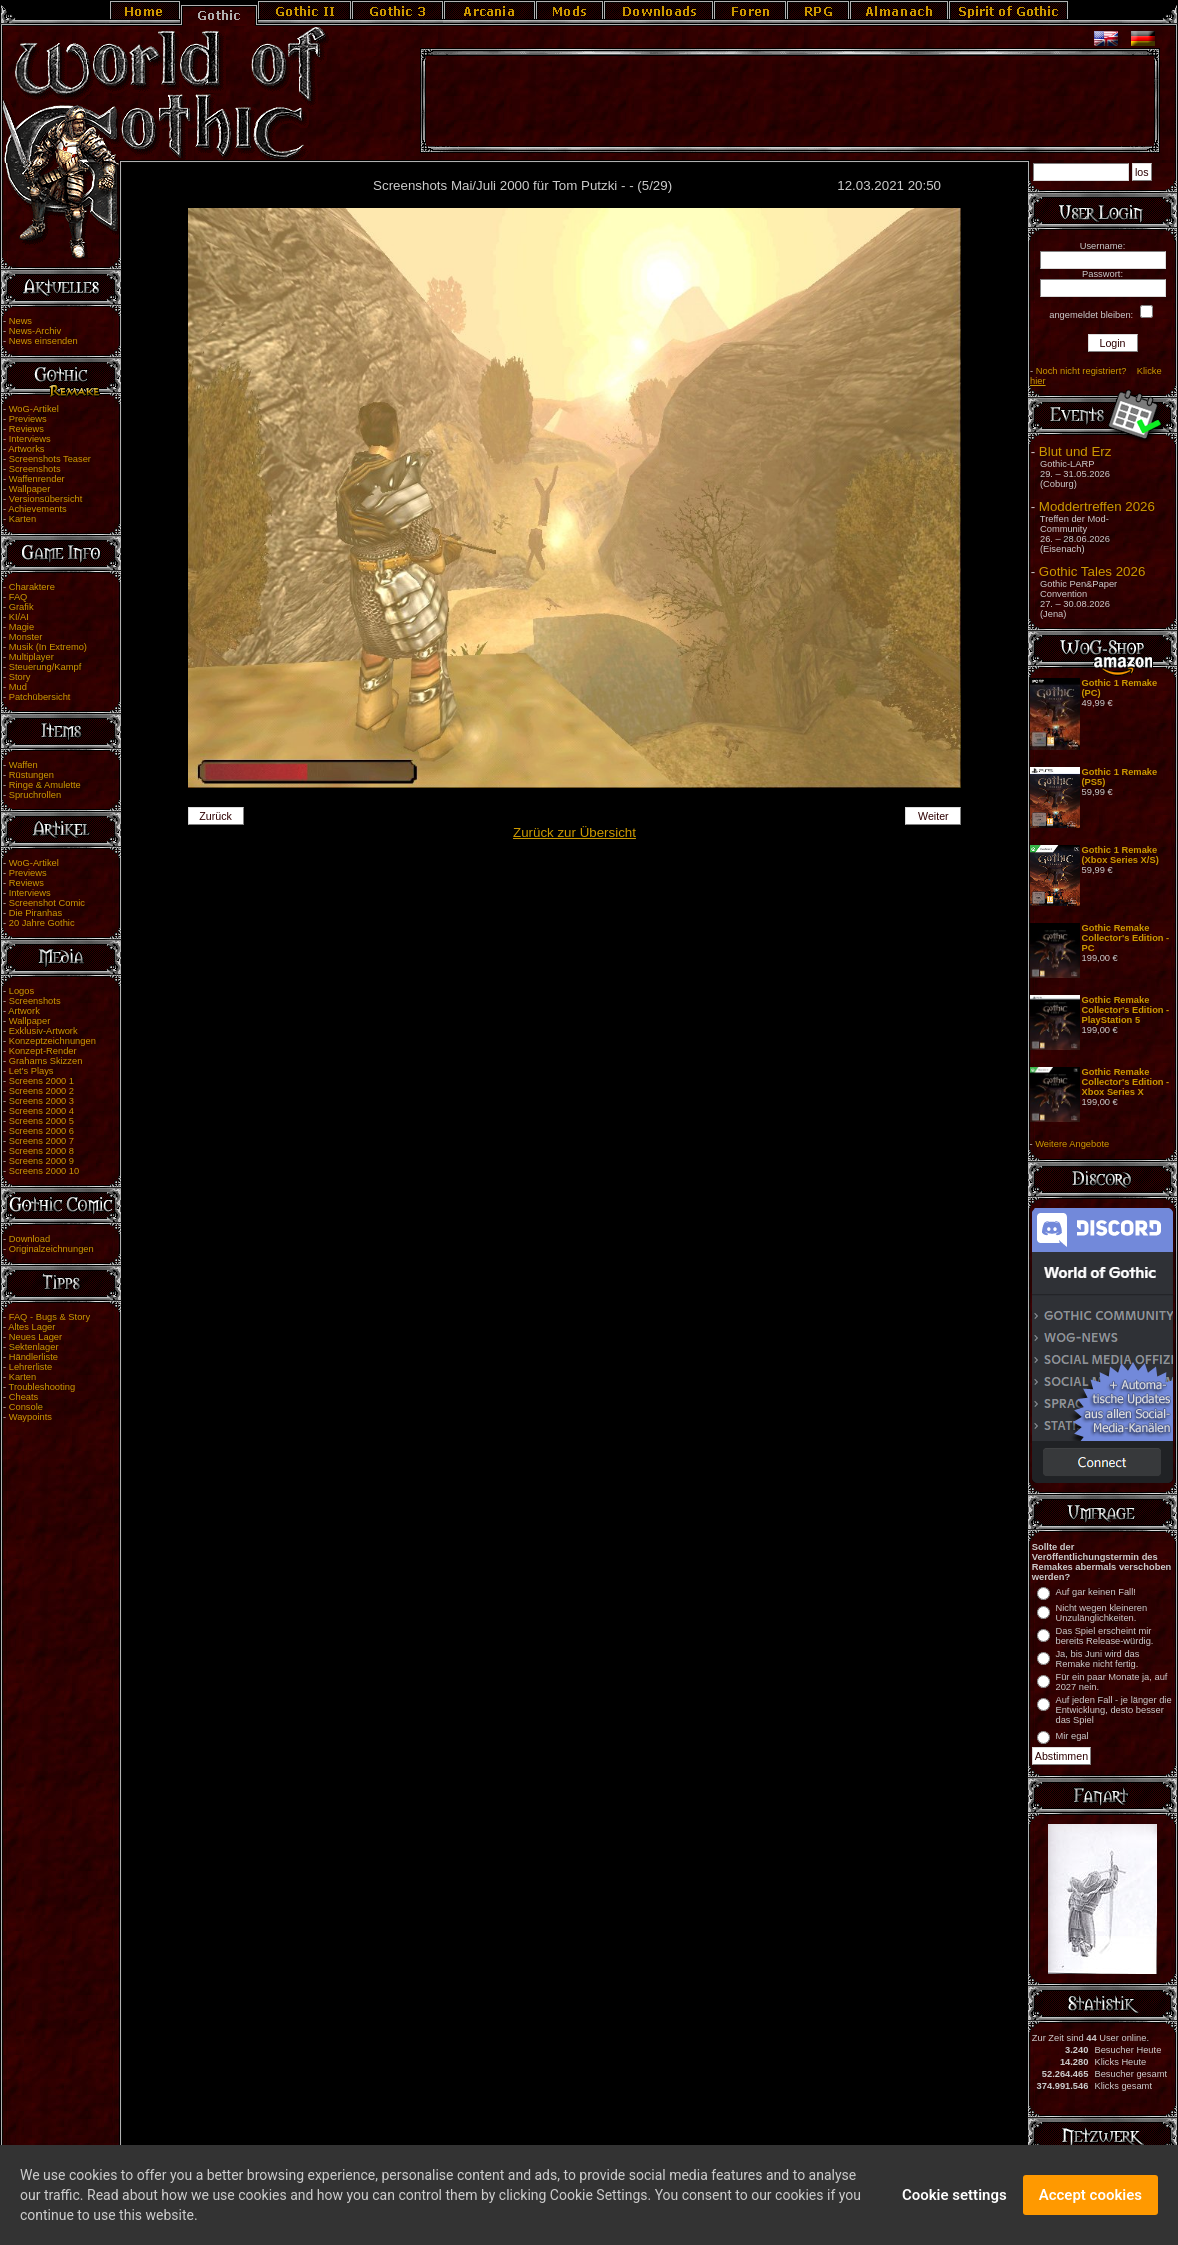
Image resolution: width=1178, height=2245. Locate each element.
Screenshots (35, 469)
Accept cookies (1090, 2200)
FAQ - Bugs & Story (49, 1317)
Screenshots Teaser (50, 459)
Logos (21, 991)
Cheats (24, 1397)
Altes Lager (31, 1327)
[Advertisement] (790, 101)
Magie (21, 627)
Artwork (24, 1011)
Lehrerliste (31, 1367)
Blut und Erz (1075, 451)
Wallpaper (30, 489)
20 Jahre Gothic (42, 923)
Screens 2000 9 (41, 1161)
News (20, 321)
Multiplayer (31, 657)
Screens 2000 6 (41, 1131)
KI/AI (19, 617)
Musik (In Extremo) (48, 647)
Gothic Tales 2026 (1092, 571)
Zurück (215, 816)
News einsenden (43, 341)
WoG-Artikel (34, 409)
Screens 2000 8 (41, 1151)
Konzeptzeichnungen (52, 1041)
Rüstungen (31, 775)
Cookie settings (954, 2200)
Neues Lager (35, 1337)
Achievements (37, 509)
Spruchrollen (35, 795)
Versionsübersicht (46, 499)
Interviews (30, 439)
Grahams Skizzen (46, 1061)
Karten (22, 519)
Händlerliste (33, 1357)
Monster (26, 637)
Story (20, 677)
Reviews (26, 429)
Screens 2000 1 (41, 1081)
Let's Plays (31, 1071)
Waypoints (30, 1417)
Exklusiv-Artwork (43, 1031)
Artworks (26, 449)
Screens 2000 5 (41, 1121)
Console (26, 1407)
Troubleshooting (42, 1387)
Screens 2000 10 (44, 1171)
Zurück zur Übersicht (574, 832)
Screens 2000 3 (41, 1101)
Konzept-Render (43, 1051)
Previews (28, 419)
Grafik (21, 607)
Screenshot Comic (47, 903)
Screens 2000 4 (41, 1111)
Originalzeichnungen (51, 1249)
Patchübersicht (40, 697)
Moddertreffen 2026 (1097, 506)
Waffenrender (37, 479)
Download (30, 1239)
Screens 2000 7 (41, 1141)
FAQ (18, 597)
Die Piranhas (35, 913)
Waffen (23, 765)
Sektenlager (34, 1347)
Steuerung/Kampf (45, 667)
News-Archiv (35, 331)
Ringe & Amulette (45, 785)
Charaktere (32, 587)
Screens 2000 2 (41, 1091)
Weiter (933, 816)
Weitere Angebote (1072, 1144)
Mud (18, 687)
